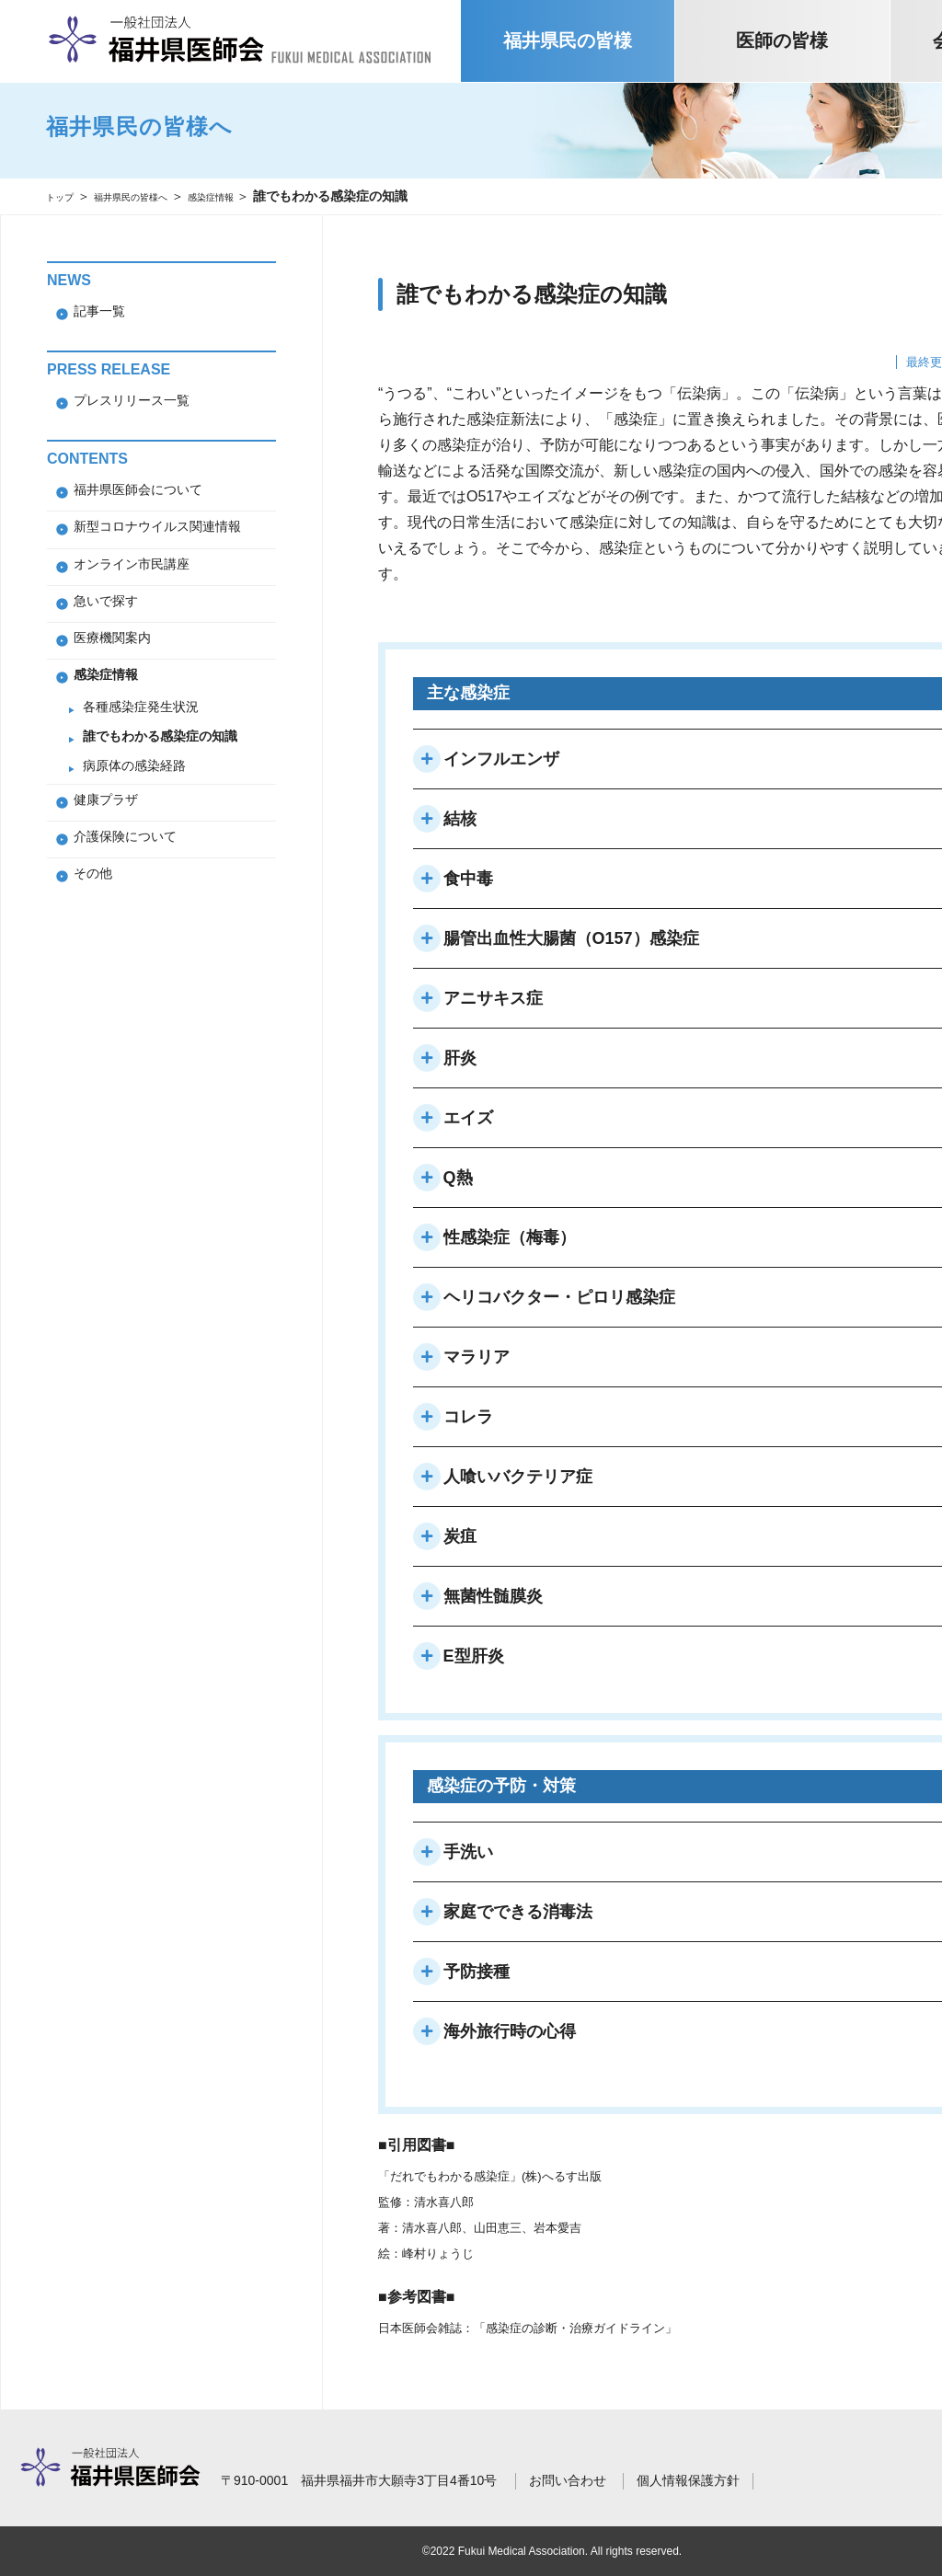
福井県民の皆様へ (156, 196)
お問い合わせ (567, 2480)
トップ (65, 196)
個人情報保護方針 (688, 2480)
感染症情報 (260, 196)
